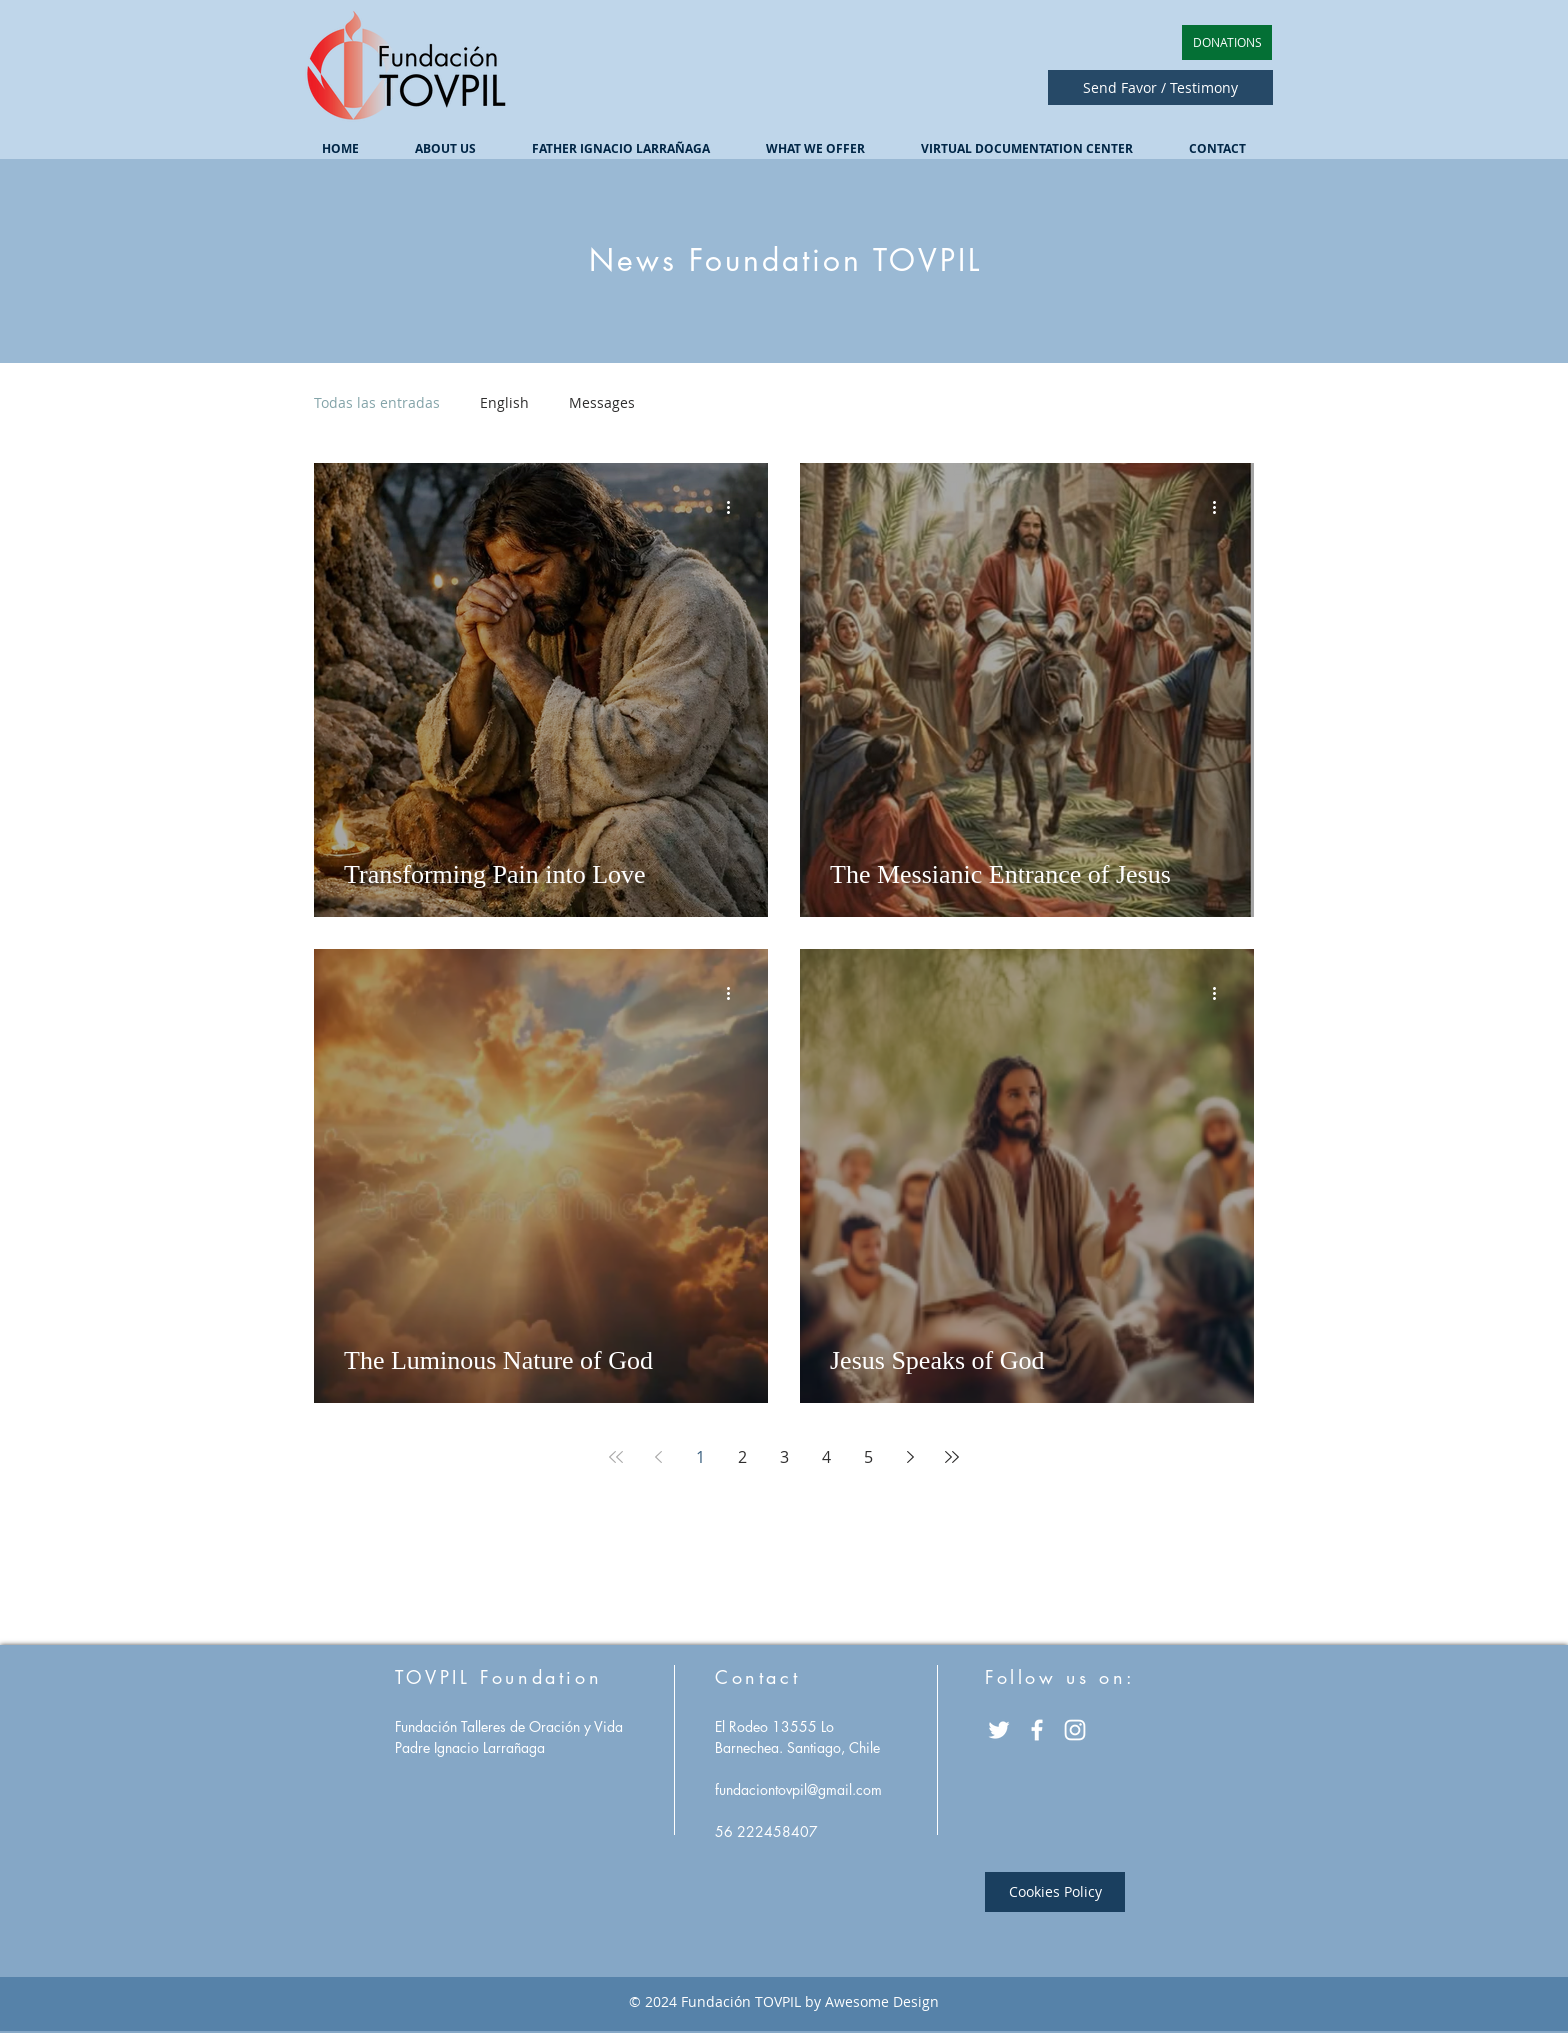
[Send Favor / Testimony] (1160, 87)
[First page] (616, 1457)
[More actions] (735, 507)
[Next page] (910, 1457)
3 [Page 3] (784, 1457)
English (504, 402)
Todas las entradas (377, 402)
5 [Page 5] (868, 1457)
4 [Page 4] (826, 1457)
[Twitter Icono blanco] (999, 1730)
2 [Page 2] (742, 1457)
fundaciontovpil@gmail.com (798, 1789)
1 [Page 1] (700, 1457)
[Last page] (952, 1457)
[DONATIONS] (1227, 42)
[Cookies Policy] (1055, 1892)
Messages (602, 402)
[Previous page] (658, 1457)
